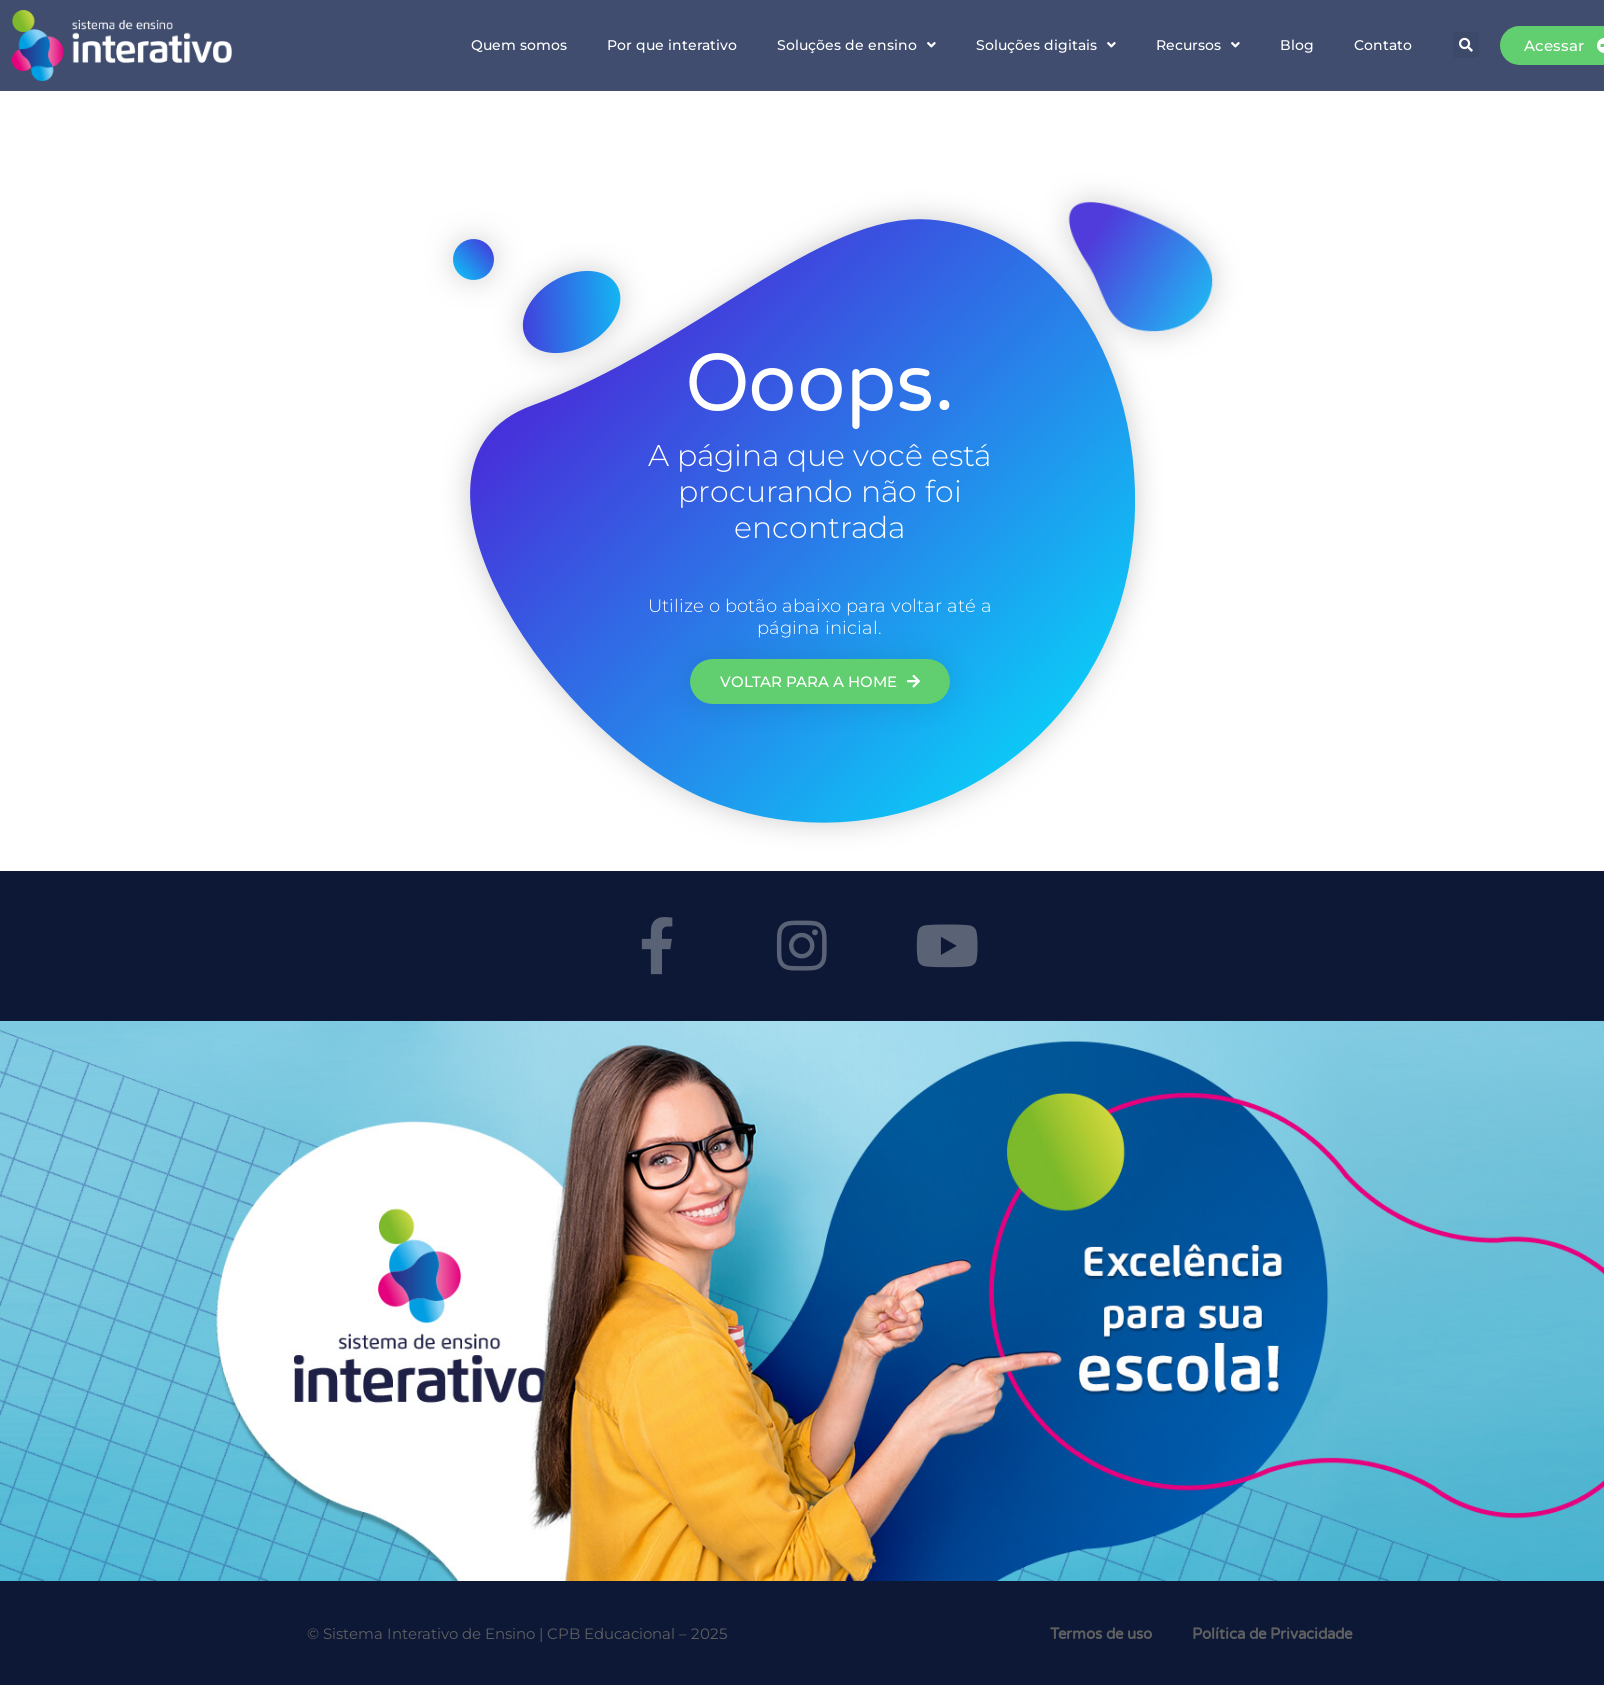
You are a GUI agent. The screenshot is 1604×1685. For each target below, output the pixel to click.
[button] (1466, 45)
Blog (1297, 45)
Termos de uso (1101, 1634)
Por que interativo (672, 45)
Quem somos (519, 45)
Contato (1383, 45)
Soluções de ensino (856, 45)
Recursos (1198, 45)
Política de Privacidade (1272, 1634)
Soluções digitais (1046, 45)
